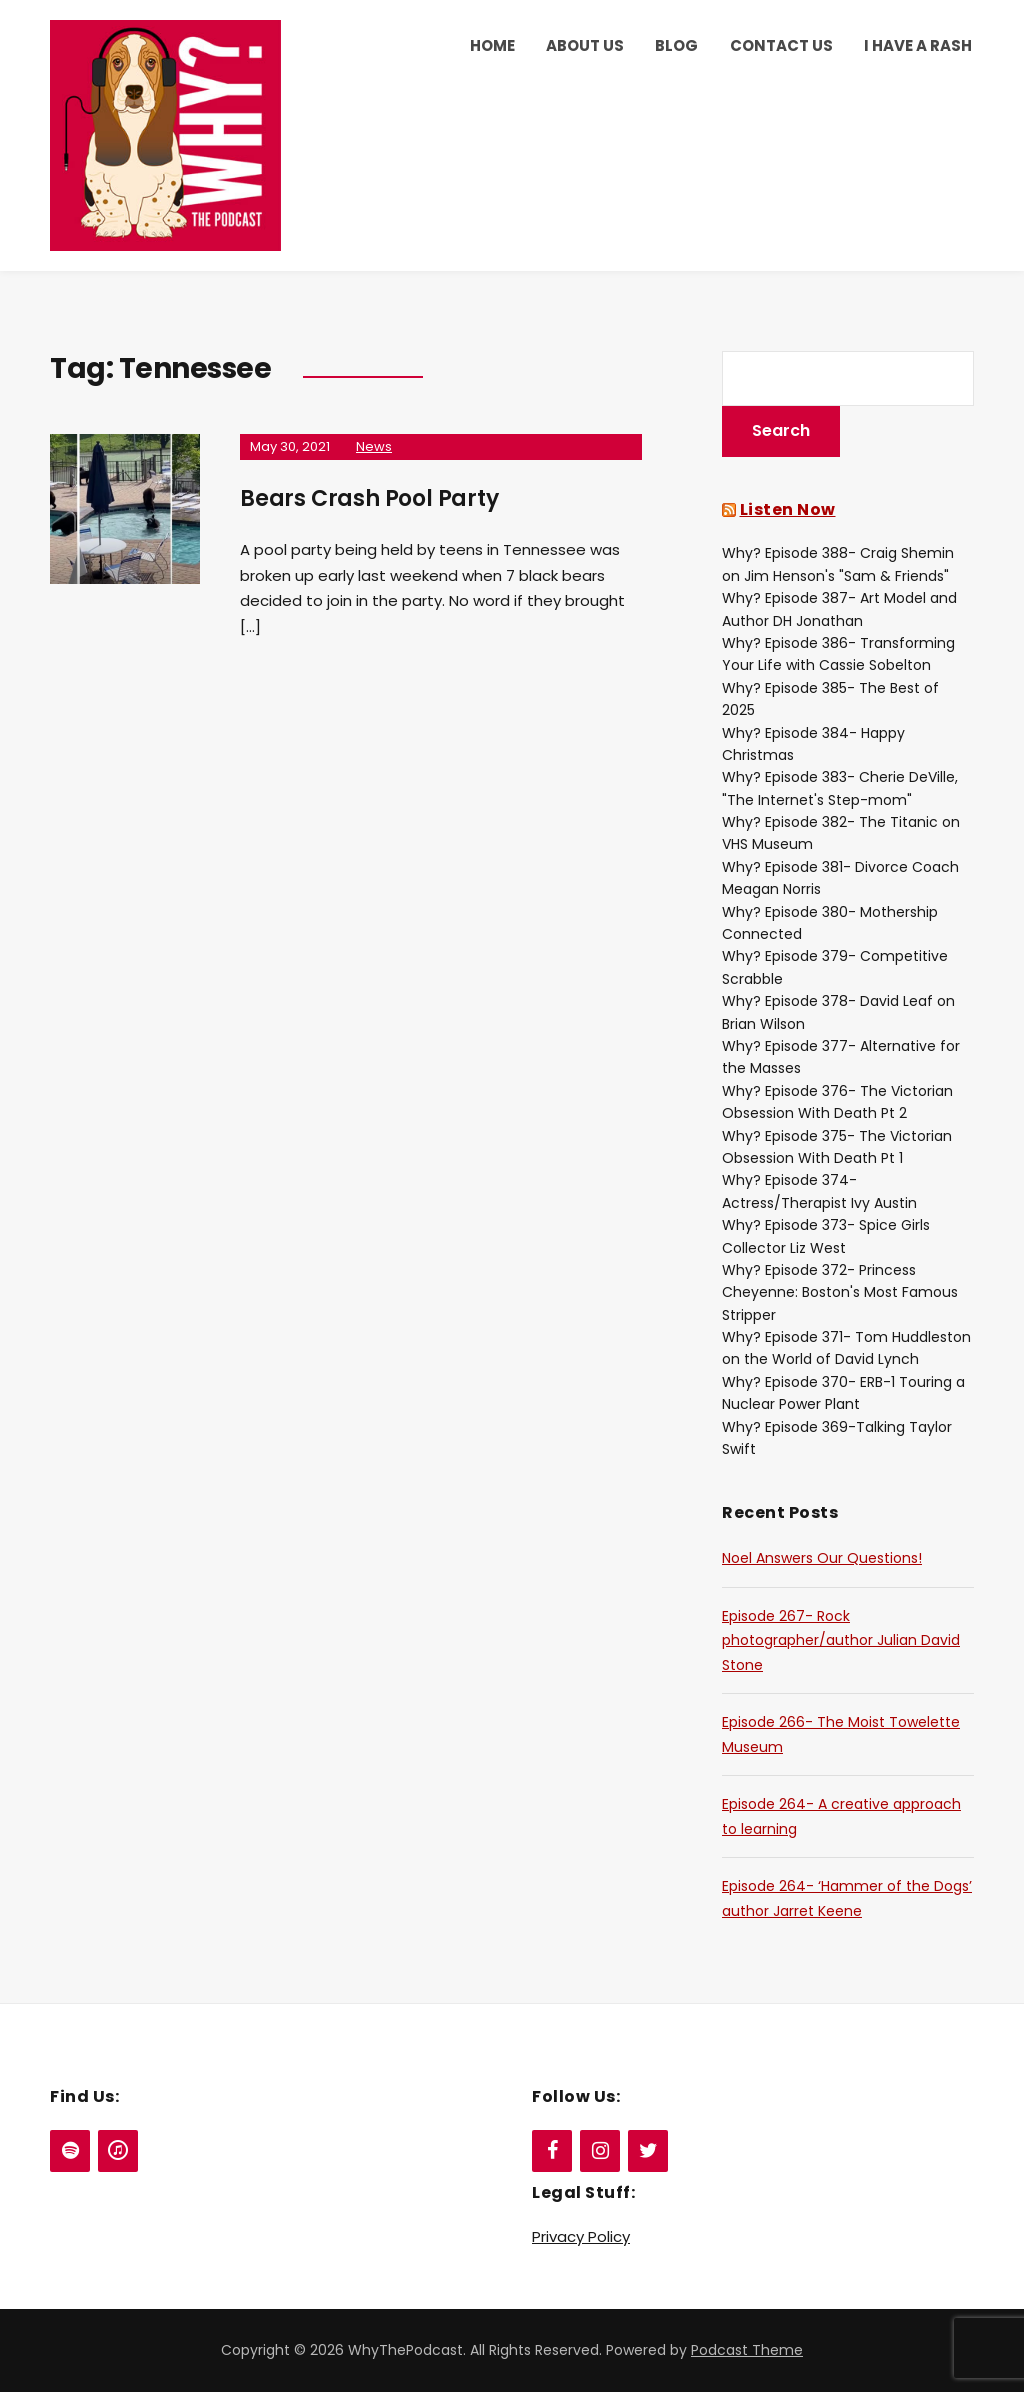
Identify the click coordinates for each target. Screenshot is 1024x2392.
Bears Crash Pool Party (369, 498)
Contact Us (781, 45)
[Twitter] (648, 2151)
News (374, 446)
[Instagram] (600, 2151)
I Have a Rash (918, 45)
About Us (585, 45)
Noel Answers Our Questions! (822, 1558)
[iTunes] (118, 2151)
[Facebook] (552, 2151)
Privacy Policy (581, 2236)
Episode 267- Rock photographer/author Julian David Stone (841, 1640)
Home (492, 45)
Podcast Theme (747, 2350)
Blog (676, 45)
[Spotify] (70, 2151)
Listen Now (788, 509)
